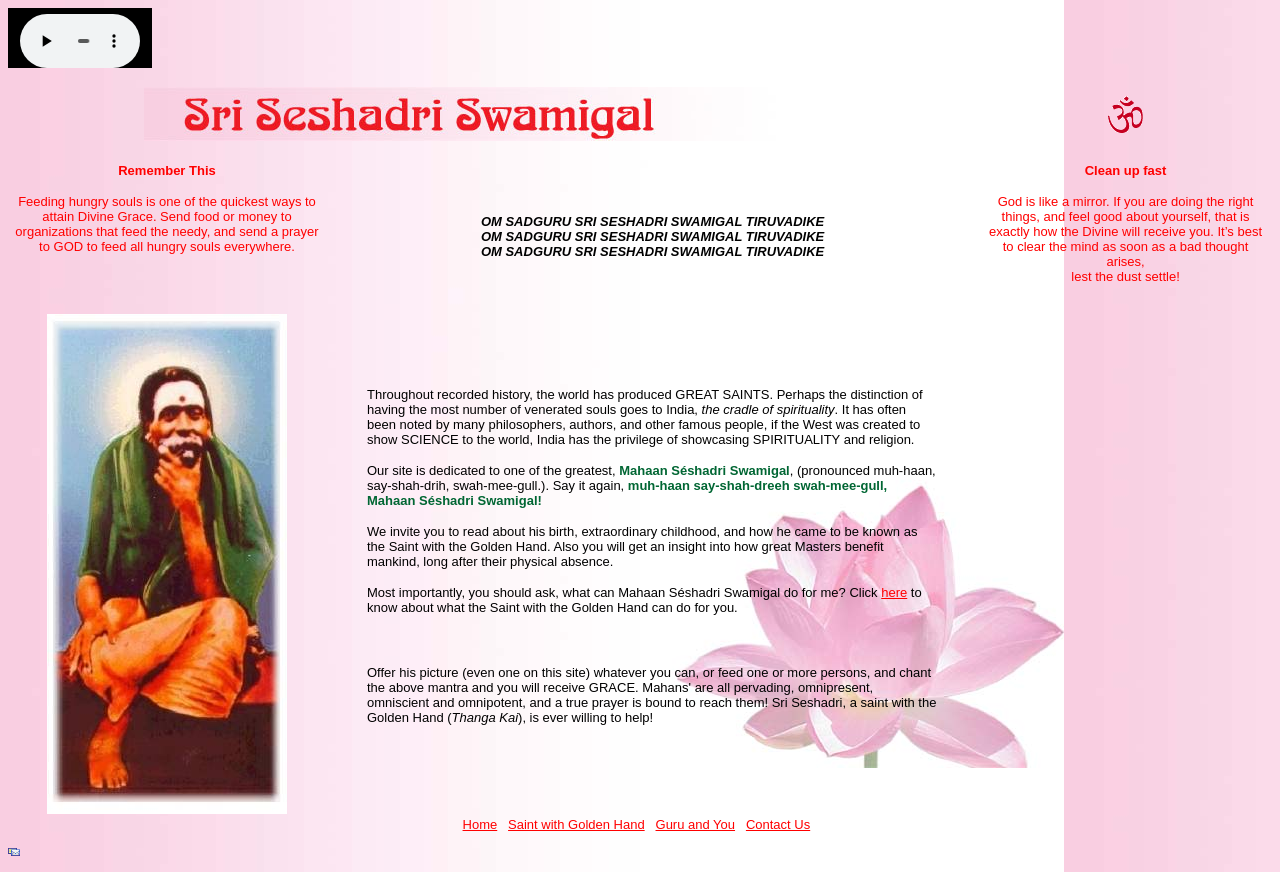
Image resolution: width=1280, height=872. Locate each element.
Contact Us (778, 824)
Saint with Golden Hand (576, 824)
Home (480, 824)
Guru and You (696, 824)
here (894, 592)
